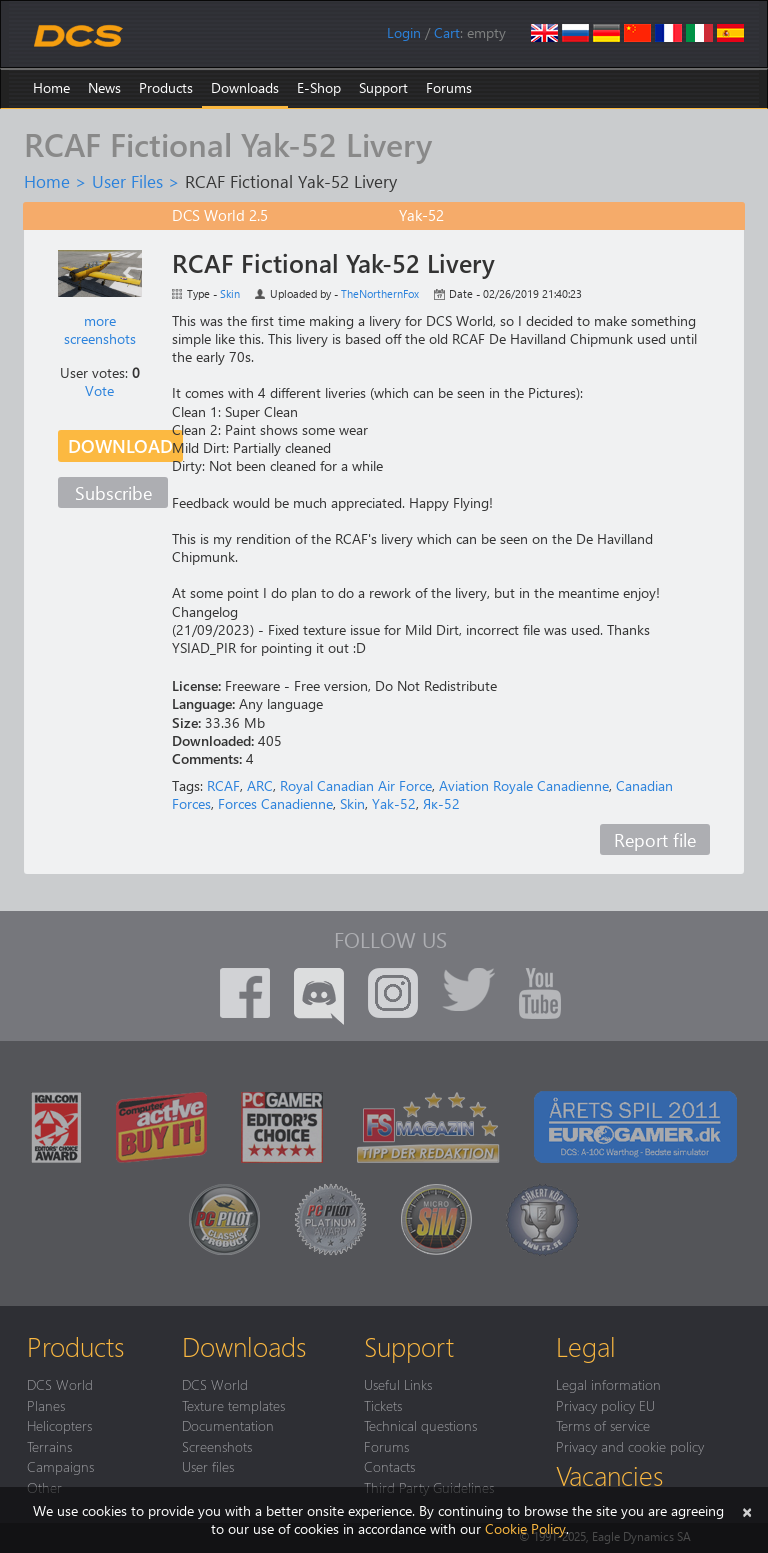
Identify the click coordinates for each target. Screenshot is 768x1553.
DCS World (60, 1384)
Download (120, 445)
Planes (46, 1405)
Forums (449, 87)
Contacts (389, 1466)
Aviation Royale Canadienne (524, 785)
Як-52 (441, 803)
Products (166, 87)
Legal (586, 1346)
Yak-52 (394, 803)
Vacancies (609, 1475)
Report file (655, 839)
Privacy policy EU (605, 1405)
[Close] (747, 1510)
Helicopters (59, 1425)
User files (208, 1466)
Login (404, 32)
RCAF (223, 785)
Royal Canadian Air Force (356, 785)
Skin (230, 293)
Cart (447, 32)
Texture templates (233, 1405)
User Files (127, 181)
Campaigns (60, 1466)
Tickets (383, 1405)
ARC (260, 785)
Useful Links (398, 1384)
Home (51, 87)
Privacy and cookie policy (630, 1446)
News (104, 87)
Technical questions (420, 1425)
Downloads (245, 87)
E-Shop (319, 87)
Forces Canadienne (275, 803)
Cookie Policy (525, 1528)
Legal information (608, 1384)
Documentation (228, 1425)
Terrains (49, 1446)
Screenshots (217, 1446)
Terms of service (603, 1425)
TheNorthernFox (380, 293)
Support (383, 87)
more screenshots (100, 329)
